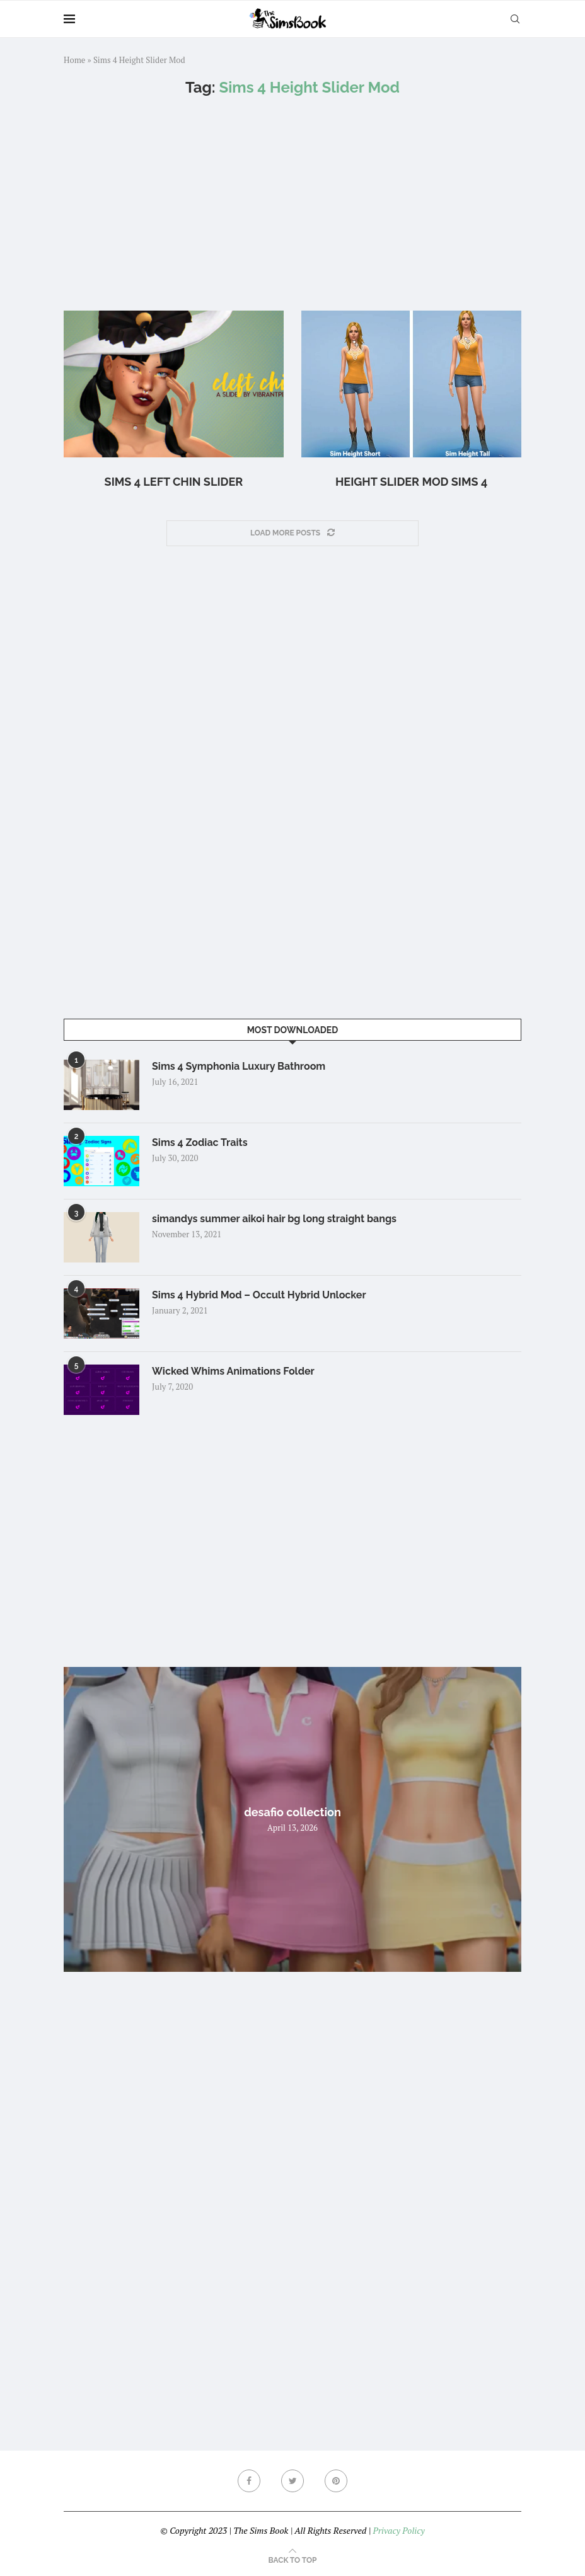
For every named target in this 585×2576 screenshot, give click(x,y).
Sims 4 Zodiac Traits (200, 1142)
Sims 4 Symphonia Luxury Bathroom (238, 1066)
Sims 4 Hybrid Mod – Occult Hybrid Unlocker (259, 1295)
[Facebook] (249, 2481)
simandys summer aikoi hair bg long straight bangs (274, 1219)
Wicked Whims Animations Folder (233, 1371)
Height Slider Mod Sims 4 (411, 481)
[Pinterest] (336, 2481)
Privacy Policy (398, 2530)
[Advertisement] (292, 203)
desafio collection (292, 1812)
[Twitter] (292, 2481)
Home (74, 60)
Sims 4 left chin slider (174, 481)
